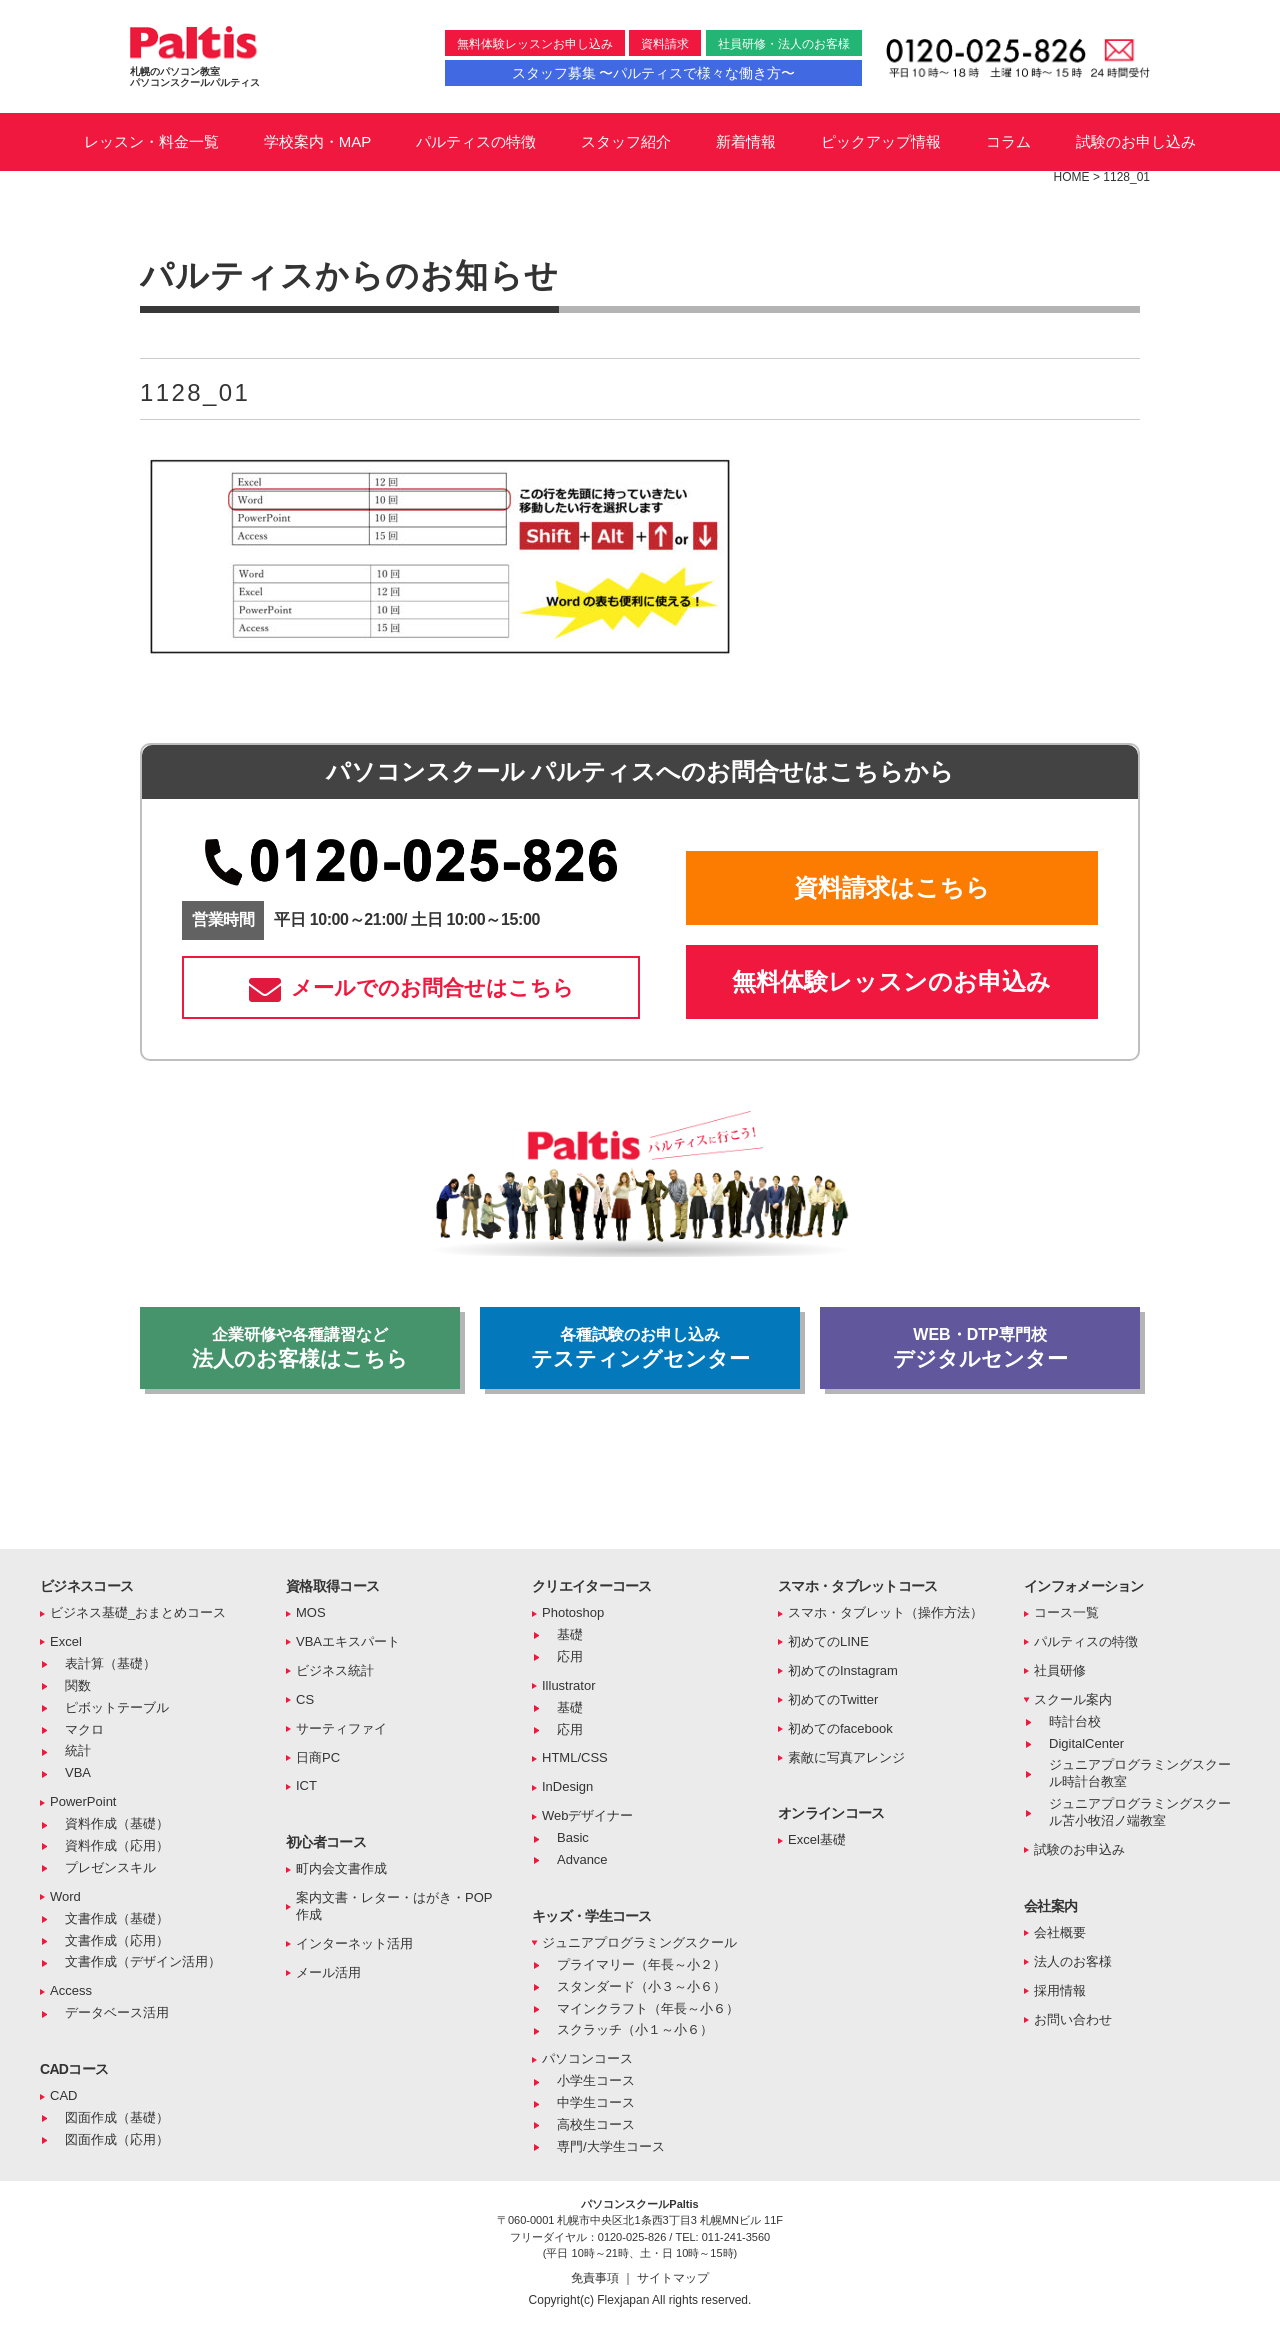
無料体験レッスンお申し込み (535, 44)
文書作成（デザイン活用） (143, 1961)
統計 (78, 1750)
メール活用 (328, 1972)
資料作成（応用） (117, 1845)
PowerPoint (83, 1801)
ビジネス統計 (335, 1670)
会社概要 (1060, 1932)
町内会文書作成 (341, 1868)
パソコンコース (587, 2058)
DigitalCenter (1086, 1743)
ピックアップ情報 (881, 141)
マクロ (84, 1729)
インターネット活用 (354, 1943)
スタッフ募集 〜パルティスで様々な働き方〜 (654, 73)
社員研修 (1060, 1670)
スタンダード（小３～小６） (641, 1986)
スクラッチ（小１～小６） (635, 2029)
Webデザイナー (588, 1815)
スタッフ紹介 (626, 141)
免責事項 (596, 2278)
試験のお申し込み (1136, 141)
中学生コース (596, 2102)
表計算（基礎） (110, 1663)
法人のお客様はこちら (300, 1348)
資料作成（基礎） (117, 1823)
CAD (63, 2095)
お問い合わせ (1073, 2019)
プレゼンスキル (110, 1867)
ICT (306, 1785)
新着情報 (746, 141)
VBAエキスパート (348, 1641)
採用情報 (1060, 1990)
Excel (66, 1641)
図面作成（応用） (117, 2139)
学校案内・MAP (318, 141)
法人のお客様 (1073, 1961)
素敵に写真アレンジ (846, 1757)
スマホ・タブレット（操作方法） (885, 1612)
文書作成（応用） (117, 1940)
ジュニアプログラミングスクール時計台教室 (1140, 1773)
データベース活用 (117, 2012)
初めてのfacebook (840, 1728)
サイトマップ (673, 2278)
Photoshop (573, 1612)
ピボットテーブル (117, 1707)
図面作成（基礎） (117, 2117)
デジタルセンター (980, 1348)
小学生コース (596, 2080)
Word (65, 1896)
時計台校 (1075, 1721)
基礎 (570, 1634)
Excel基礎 (817, 1839)
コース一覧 (1066, 1612)
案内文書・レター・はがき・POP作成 (394, 1906)
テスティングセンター (640, 1348)
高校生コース (596, 2124)
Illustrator (568, 1685)
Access (71, 1990)
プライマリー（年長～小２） (641, 1964)
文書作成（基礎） (117, 1918)
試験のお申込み (1079, 1849)
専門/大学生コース (611, 2146)
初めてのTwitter (833, 1699)
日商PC (318, 1757)
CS (305, 1699)
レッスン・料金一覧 (151, 141)
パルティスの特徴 (476, 141)
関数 (78, 1685)
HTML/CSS (575, 1757)
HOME (1072, 177)
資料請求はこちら (892, 887)
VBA (78, 1772)
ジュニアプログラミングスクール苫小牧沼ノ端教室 (1140, 1812)
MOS (311, 1612)
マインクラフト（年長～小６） (648, 2008)
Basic (573, 1837)
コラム (1008, 141)
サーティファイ (341, 1728)
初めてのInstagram (843, 1670)
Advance (582, 1859)
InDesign (567, 1786)
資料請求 (665, 44)
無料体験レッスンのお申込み (891, 981)
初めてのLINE (828, 1641)
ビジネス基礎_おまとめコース (138, 1612)
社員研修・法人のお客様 (784, 44)
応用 (570, 1656)
